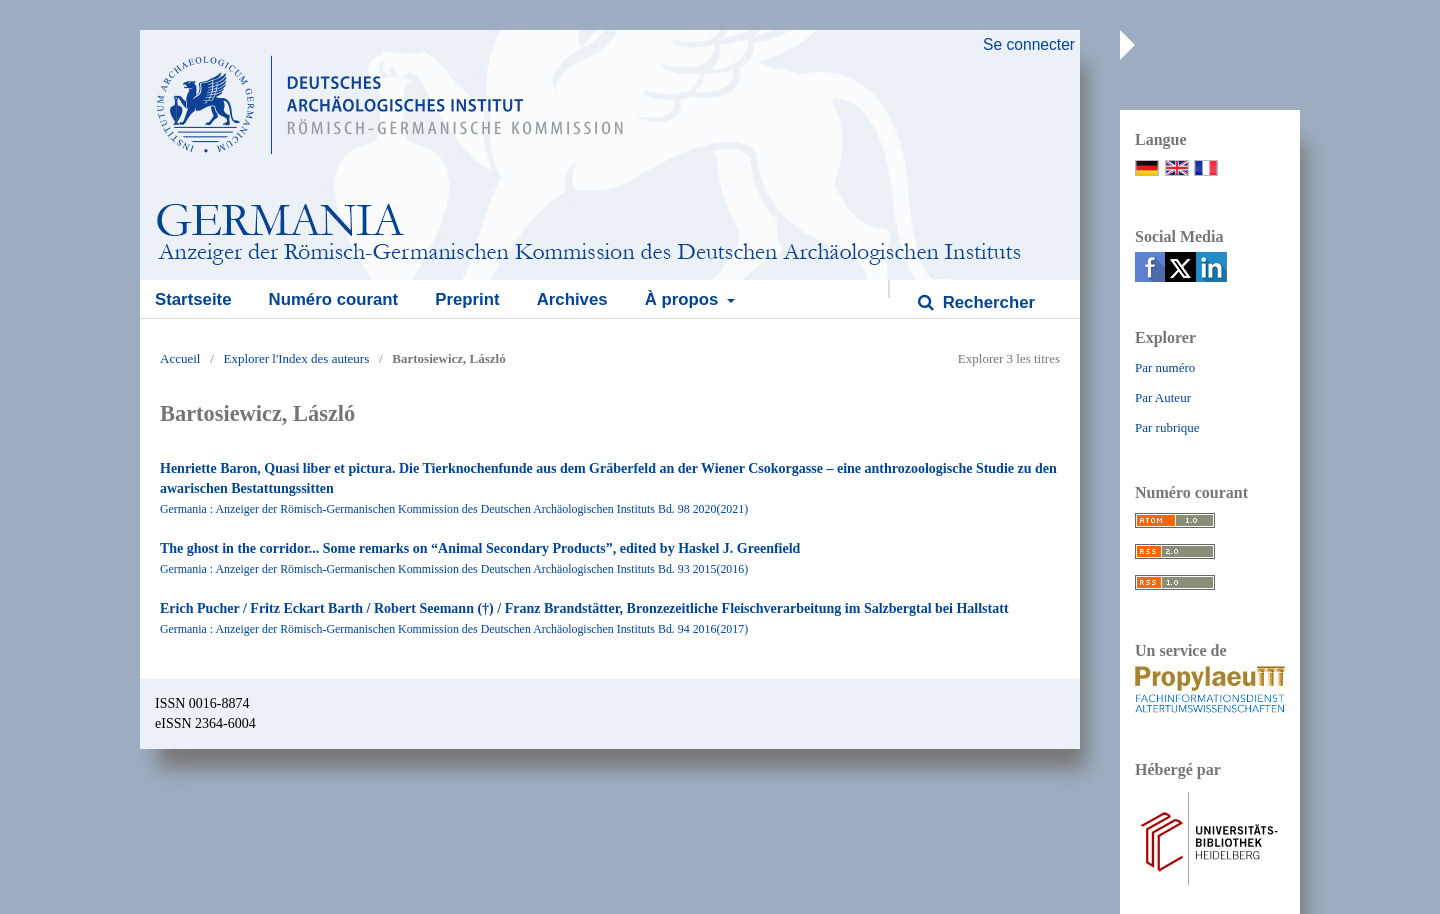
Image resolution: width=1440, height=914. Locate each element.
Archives (572, 299)
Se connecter (1029, 44)
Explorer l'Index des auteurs (297, 358)
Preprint (467, 299)
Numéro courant (334, 299)
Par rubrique (1167, 427)
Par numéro (1165, 367)
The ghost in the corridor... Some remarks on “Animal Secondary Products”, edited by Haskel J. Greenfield (480, 548)
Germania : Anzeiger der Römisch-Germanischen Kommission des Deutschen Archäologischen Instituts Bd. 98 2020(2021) (454, 509)
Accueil (180, 358)
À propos (684, 299)
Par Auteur (1163, 397)
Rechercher (986, 302)
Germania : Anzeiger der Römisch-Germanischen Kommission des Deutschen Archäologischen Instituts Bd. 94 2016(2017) (454, 629)
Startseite (193, 299)
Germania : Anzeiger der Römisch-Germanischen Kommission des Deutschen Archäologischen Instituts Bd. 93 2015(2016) (454, 569)
